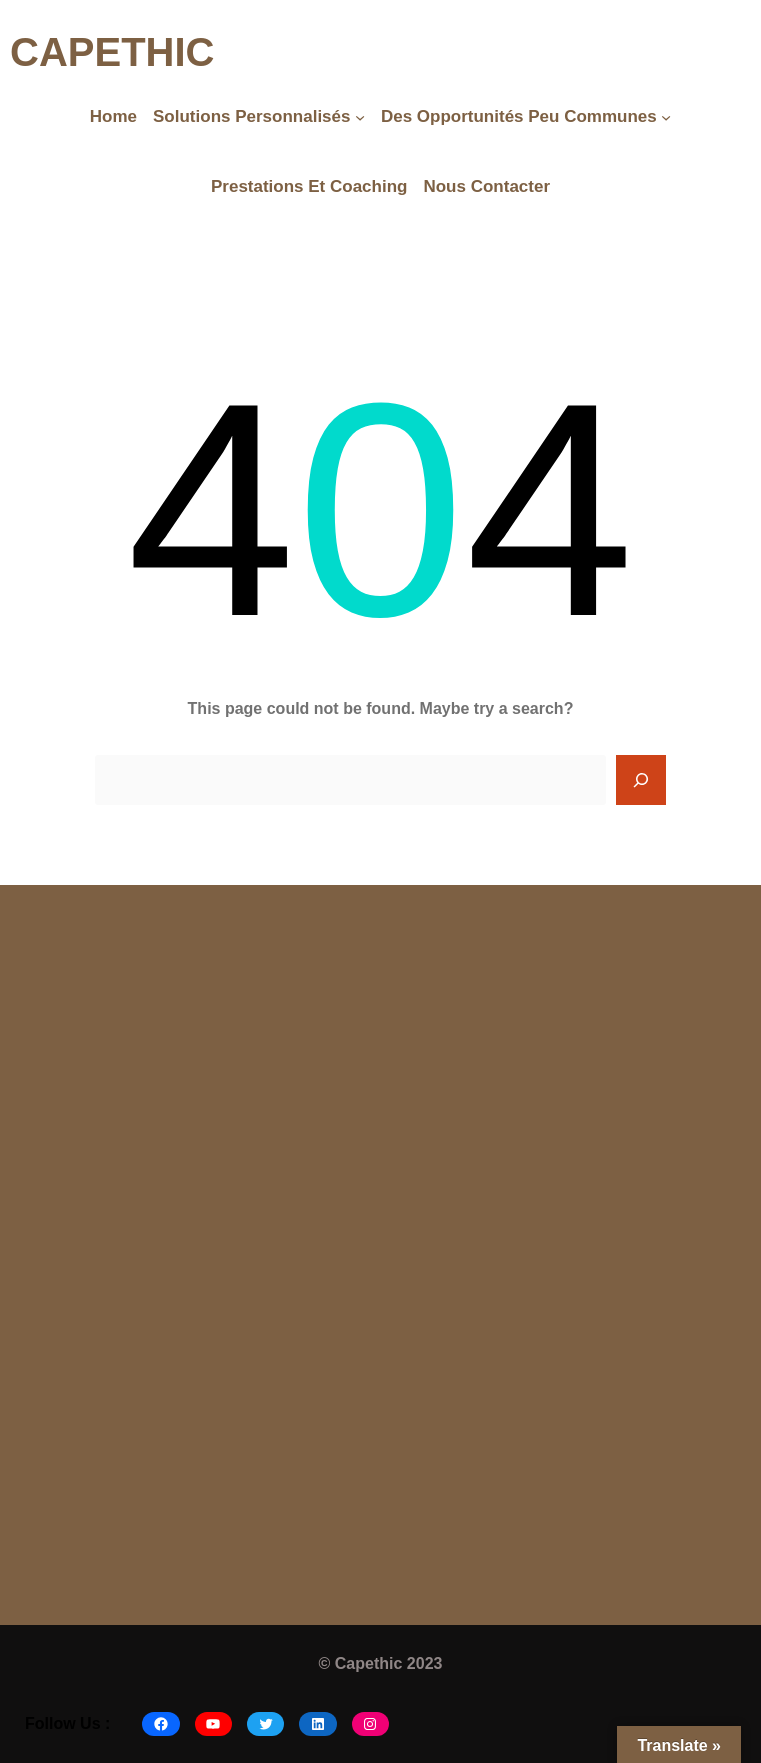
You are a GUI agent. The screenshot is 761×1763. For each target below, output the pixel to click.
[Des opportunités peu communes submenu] (666, 117)
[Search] (641, 780)
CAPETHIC (112, 52)
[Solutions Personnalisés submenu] (360, 117)
